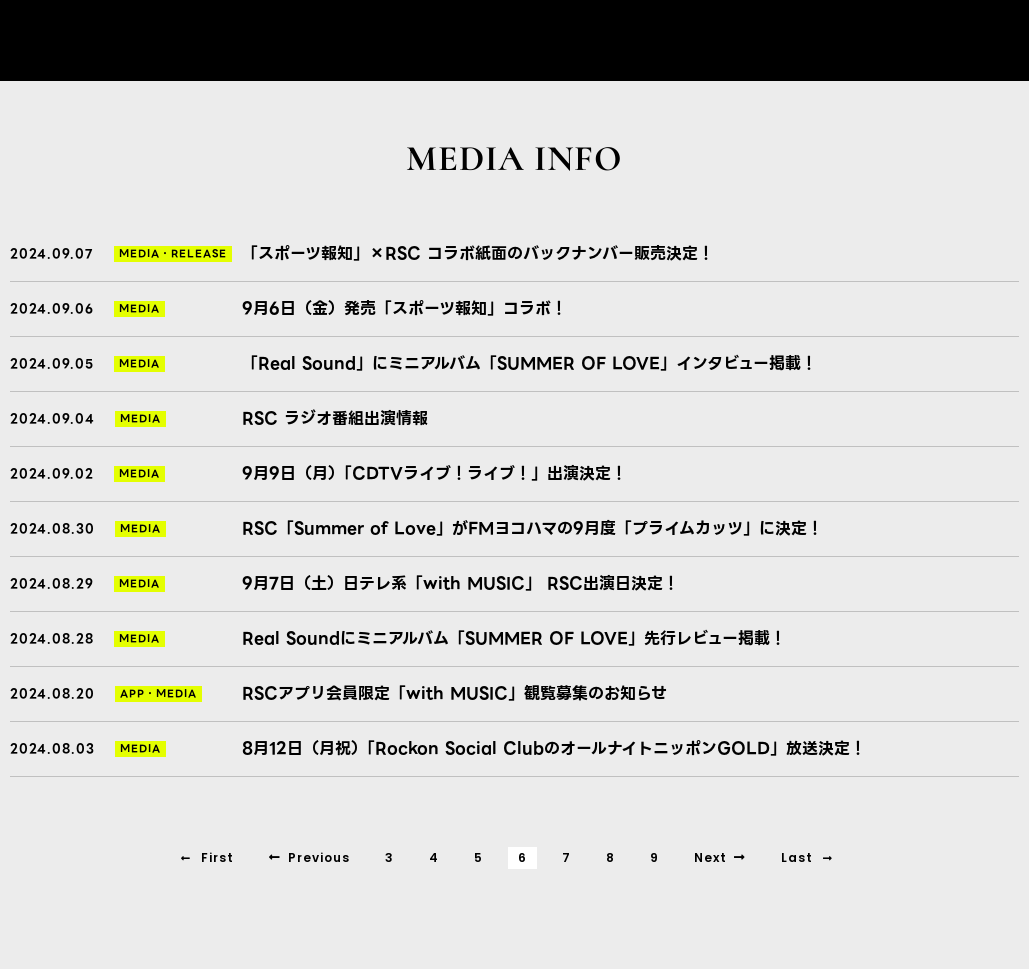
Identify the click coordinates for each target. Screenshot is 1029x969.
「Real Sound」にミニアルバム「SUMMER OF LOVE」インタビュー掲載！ (529, 363)
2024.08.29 (52, 583)
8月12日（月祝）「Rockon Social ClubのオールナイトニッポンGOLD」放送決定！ (554, 748)
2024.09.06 (52, 308)
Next (720, 857)
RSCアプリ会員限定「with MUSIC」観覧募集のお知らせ (454, 693)
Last (807, 857)
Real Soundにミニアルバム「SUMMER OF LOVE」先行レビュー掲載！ (514, 638)
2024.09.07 (52, 253)
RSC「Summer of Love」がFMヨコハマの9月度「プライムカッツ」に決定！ (532, 528)
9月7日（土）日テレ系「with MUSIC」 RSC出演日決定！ (460, 583)
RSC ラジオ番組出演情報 (335, 418)
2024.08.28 (52, 638)
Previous (309, 857)
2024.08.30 (52, 528)
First (207, 857)
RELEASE (199, 253)
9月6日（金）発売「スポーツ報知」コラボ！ (404, 308)
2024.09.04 (52, 418)
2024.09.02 (52, 473)
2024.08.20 (52, 693)
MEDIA (139, 253)
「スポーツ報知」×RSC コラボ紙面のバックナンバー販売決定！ (478, 253)
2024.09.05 (52, 363)
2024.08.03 (52, 748)
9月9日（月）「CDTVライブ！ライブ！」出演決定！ (434, 473)
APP (132, 693)
